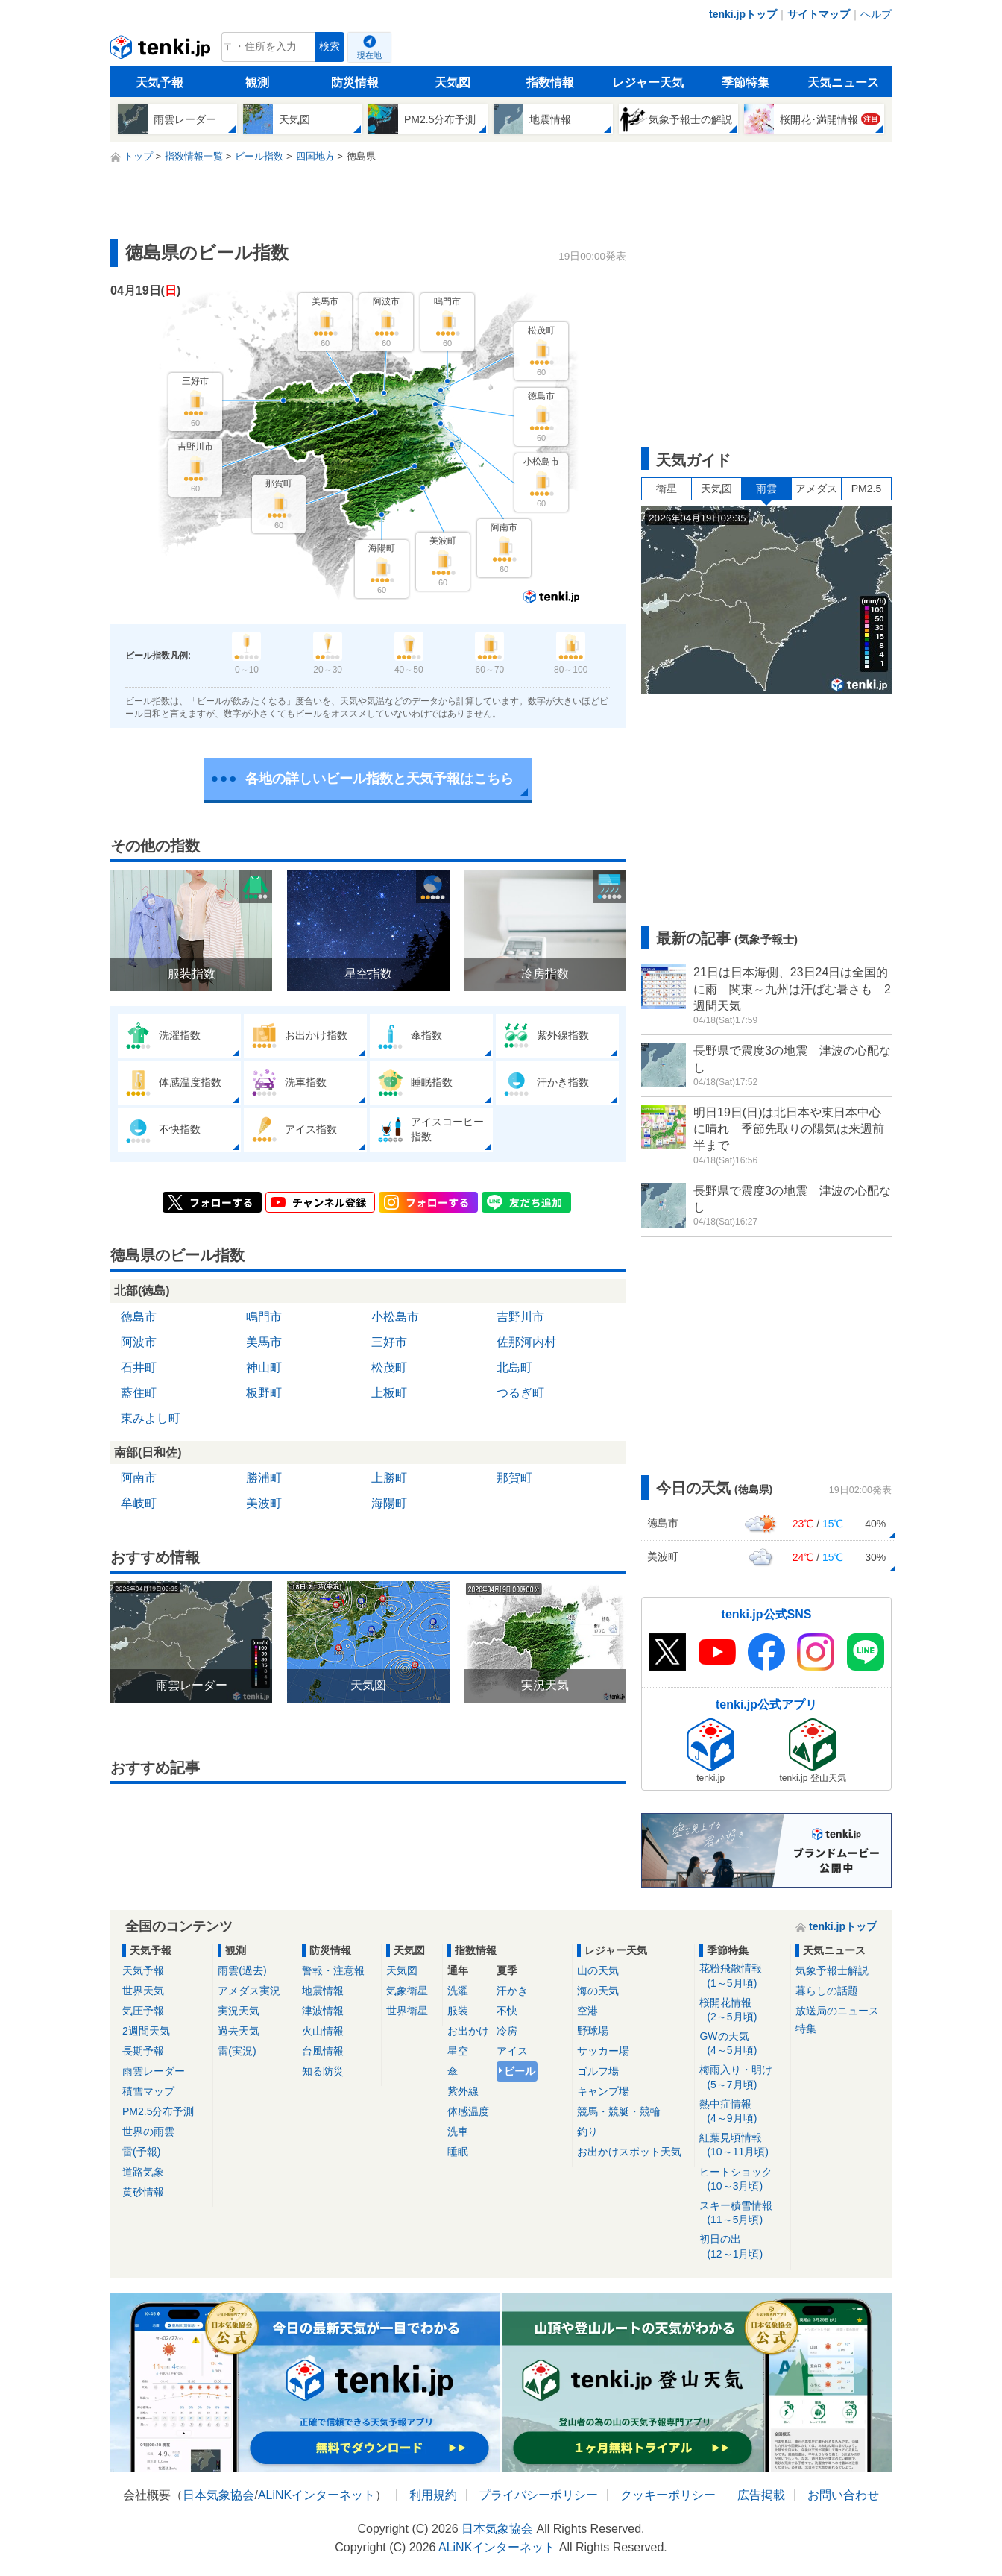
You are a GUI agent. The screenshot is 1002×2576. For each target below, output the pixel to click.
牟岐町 (139, 1503)
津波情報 (323, 2011)
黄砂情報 (143, 2192)
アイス (512, 2051)
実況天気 (238, 2011)
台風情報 (323, 2051)
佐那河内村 (526, 1342)
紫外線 (463, 2091)
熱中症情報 (742, 2112)
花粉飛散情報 (742, 1976)
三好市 (389, 1342)
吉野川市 (520, 1316)
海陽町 (389, 1503)
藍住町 (139, 1392)
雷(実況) (237, 2051)
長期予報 (143, 2051)
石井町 (139, 1367)
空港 (587, 2011)
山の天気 (598, 1970)
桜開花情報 (742, 2010)
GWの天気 (742, 2044)
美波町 (264, 1503)
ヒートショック (742, 2179)
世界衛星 (407, 2011)
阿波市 (139, 1342)
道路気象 (143, 2172)
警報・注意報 (333, 1970)
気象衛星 (407, 1991)
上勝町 (389, 1477)
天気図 (452, 82)
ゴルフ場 (598, 2071)
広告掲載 (761, 2495)
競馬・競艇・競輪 (619, 2111)
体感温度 (468, 2111)
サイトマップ (818, 14)
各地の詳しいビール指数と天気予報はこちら (379, 778)
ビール (519, 2071)
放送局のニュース (837, 2011)
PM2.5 (866, 488)
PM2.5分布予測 (158, 2111)
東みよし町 (150, 1418)
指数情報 (550, 82)
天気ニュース (843, 82)
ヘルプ (876, 14)
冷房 (507, 2031)
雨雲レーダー (153, 2071)
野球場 (592, 2031)
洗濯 (457, 1991)
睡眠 (457, 2152)
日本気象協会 (218, 2495)
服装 (457, 2011)
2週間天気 (146, 2031)
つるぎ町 (520, 1392)
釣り (587, 2131)
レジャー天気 (648, 82)
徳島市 (139, 1316)
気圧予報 (143, 2011)
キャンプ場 (603, 2091)
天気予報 (159, 82)
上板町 (389, 1392)
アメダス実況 (249, 1991)
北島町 (514, 1367)
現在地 (369, 55)
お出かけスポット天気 (629, 2152)
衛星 (666, 488)
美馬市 (264, 1342)
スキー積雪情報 (742, 2213)
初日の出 (742, 2247)
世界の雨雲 (148, 2131)
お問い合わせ (843, 2495)
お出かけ (468, 2031)
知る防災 (323, 2071)
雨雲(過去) (242, 1970)
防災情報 (355, 82)
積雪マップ (148, 2091)
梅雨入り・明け (742, 2077)
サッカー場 (603, 2051)
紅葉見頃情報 (742, 2145)
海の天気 (598, 1991)
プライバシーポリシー (538, 2495)
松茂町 (389, 1367)
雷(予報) (141, 2152)
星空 (457, 2051)
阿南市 (139, 1477)
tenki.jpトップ (743, 14)
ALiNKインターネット (316, 2495)
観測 (257, 82)
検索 (329, 46)
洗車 (457, 2131)
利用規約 (433, 2495)
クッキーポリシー (668, 2495)
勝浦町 (264, 1477)
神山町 (264, 1367)
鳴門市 (264, 1316)
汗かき (512, 1991)
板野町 (264, 1392)
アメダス (816, 488)
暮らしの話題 (826, 1991)
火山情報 (323, 2031)
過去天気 (238, 2031)
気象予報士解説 (832, 1970)
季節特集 (745, 82)
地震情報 (323, 1991)
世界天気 (143, 1991)
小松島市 (395, 1316)
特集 (805, 2029)
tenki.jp (162, 50)
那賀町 (514, 1477)
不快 (507, 2011)
